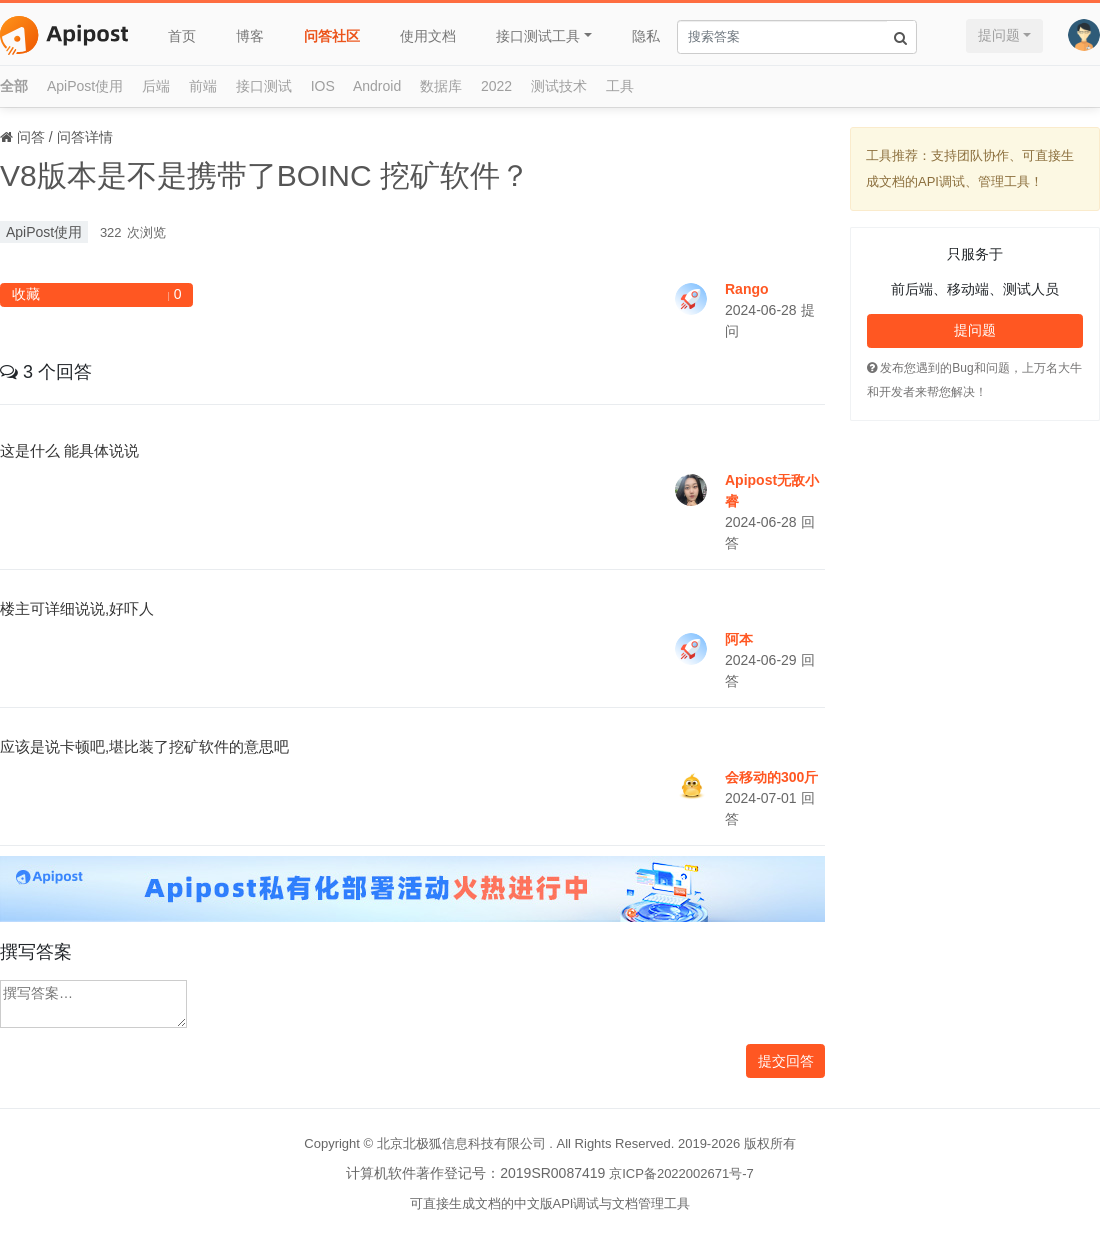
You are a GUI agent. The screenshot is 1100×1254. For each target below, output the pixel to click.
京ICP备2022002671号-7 (681, 1173)
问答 (31, 137)
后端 (156, 86)
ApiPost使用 (85, 86)
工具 (620, 86)
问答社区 (332, 36)
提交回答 (786, 1061)
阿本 (739, 639)
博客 (250, 36)
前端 (203, 86)
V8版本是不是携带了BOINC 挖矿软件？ (265, 175)
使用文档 (428, 36)
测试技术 (559, 86)
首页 (182, 36)
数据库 (441, 86)
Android (377, 86)
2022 (496, 86)
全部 (14, 86)
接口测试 (264, 86)
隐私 (646, 36)
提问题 (999, 35)
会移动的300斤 (771, 777)
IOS (323, 86)
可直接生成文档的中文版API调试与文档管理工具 (550, 1203)
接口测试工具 (538, 36)
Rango (747, 289)
